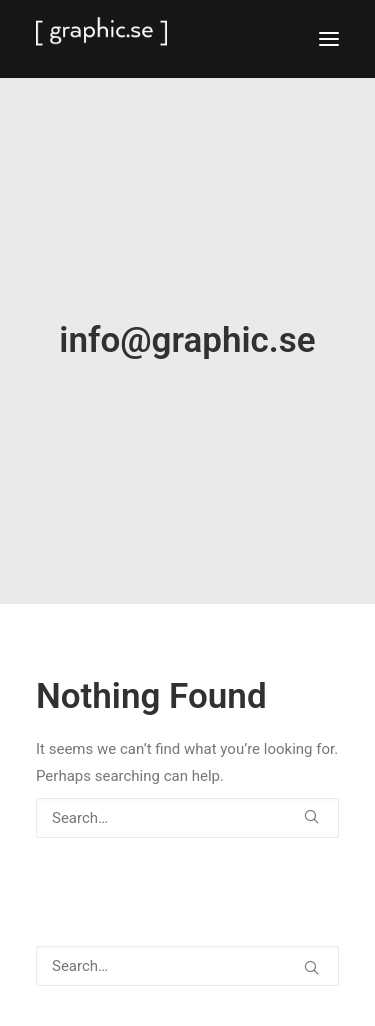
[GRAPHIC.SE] (187, 39)
